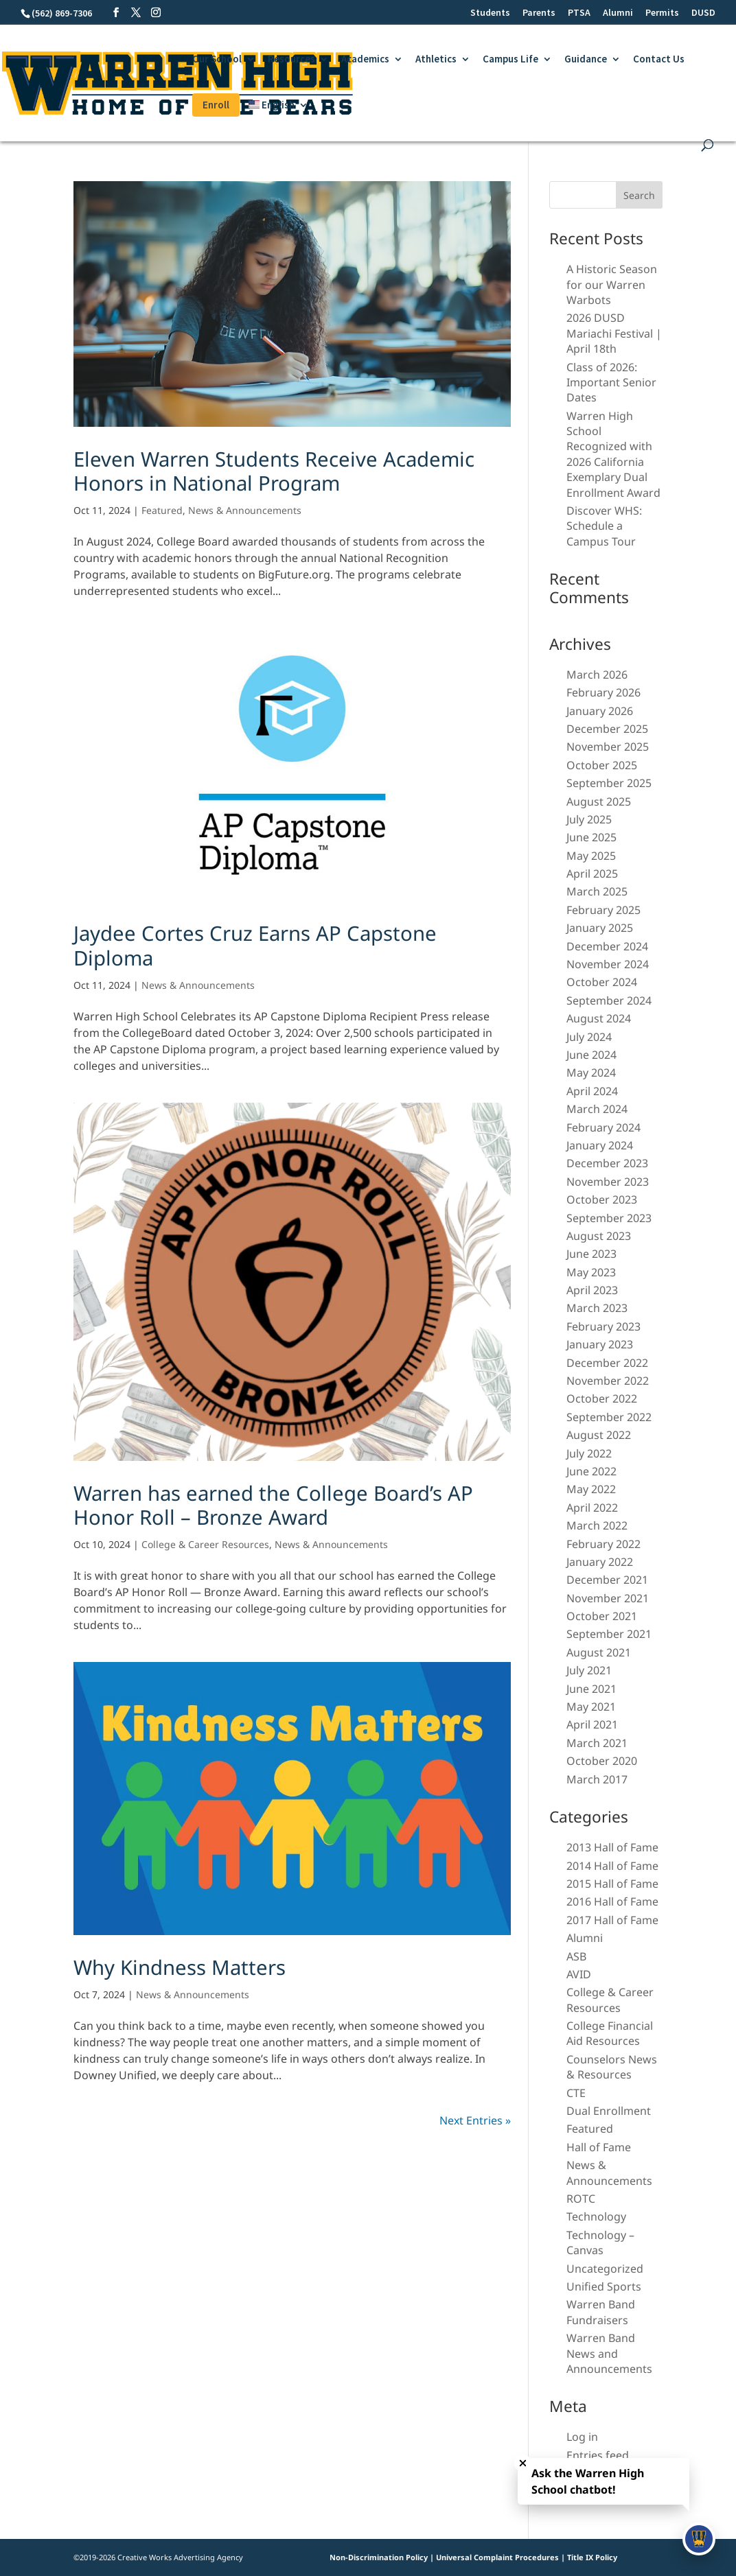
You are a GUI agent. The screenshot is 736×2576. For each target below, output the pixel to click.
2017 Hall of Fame (612, 1920)
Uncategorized (604, 2268)
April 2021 (592, 1724)
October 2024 (601, 982)
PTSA (579, 13)
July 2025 (589, 819)
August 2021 (598, 1652)
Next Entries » (475, 2120)
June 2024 (591, 1054)
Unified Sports (603, 2286)
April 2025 (592, 873)
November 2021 (607, 1598)
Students (490, 13)
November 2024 (607, 964)
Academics (365, 59)
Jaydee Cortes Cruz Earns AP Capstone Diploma (255, 945)
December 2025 (607, 728)
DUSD (703, 13)
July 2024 (589, 1036)
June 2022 (591, 1471)
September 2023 (609, 1218)
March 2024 (597, 1108)
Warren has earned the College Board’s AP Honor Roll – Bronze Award (273, 1505)
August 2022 (598, 1434)
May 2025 (591, 855)
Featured (162, 510)
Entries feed (597, 2455)
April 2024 (592, 1091)
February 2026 (603, 692)
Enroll (216, 104)
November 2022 (607, 1380)
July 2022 (589, 1453)
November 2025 (607, 746)
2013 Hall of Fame (612, 1847)
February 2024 (603, 1127)
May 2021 (591, 1706)
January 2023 (599, 1344)
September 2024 (609, 1000)
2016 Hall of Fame (612, 1901)
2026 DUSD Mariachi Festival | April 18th (614, 333)
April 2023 (592, 1290)
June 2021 (591, 1688)
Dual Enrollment (608, 2110)
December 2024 (607, 946)
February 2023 (603, 1326)
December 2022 (607, 1362)
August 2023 (598, 1235)
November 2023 (607, 1181)
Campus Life (510, 59)
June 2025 (591, 837)
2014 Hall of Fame (612, 1865)
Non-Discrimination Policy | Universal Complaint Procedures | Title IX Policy (473, 2557)
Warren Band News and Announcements (609, 2353)
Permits (662, 13)
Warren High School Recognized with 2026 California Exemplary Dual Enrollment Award (613, 454)
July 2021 (589, 1670)
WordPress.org (605, 2491)
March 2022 (597, 1525)
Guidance (585, 59)
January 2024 (599, 1145)
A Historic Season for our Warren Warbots (611, 284)
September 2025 (609, 783)
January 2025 (599, 927)
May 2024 (591, 1072)
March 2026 (597, 674)
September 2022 (609, 1417)
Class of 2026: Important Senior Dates (611, 383)
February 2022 (603, 1544)
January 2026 (599, 710)
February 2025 (603, 909)
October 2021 (601, 1616)
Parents (538, 13)
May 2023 (591, 1272)
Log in (582, 2436)
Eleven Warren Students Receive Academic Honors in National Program (273, 471)
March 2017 (597, 1779)
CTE (576, 2092)
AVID (578, 1974)
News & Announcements (244, 510)
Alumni (618, 13)
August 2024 (598, 1018)
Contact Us (659, 59)
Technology (596, 2216)
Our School (217, 59)
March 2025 (597, 891)
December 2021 (607, 1579)
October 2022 (601, 1398)
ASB (576, 1956)
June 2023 (591, 1253)
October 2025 (601, 765)
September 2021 (609, 1633)
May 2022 (591, 1489)
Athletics (436, 59)
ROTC (580, 2198)
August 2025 (598, 801)
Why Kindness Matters (179, 1967)
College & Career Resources (205, 1544)
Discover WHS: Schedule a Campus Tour (604, 526)
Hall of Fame (598, 2147)
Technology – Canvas (600, 2242)
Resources (291, 59)
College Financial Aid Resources (609, 2033)
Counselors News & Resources (611, 2067)
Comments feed (607, 2473)
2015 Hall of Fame (612, 1883)
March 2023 (597, 1307)
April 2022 (592, 1507)
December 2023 (607, 1163)
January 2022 (599, 1561)
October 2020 (601, 1760)
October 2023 (601, 1199)
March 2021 (597, 1742)
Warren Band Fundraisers (600, 2312)
